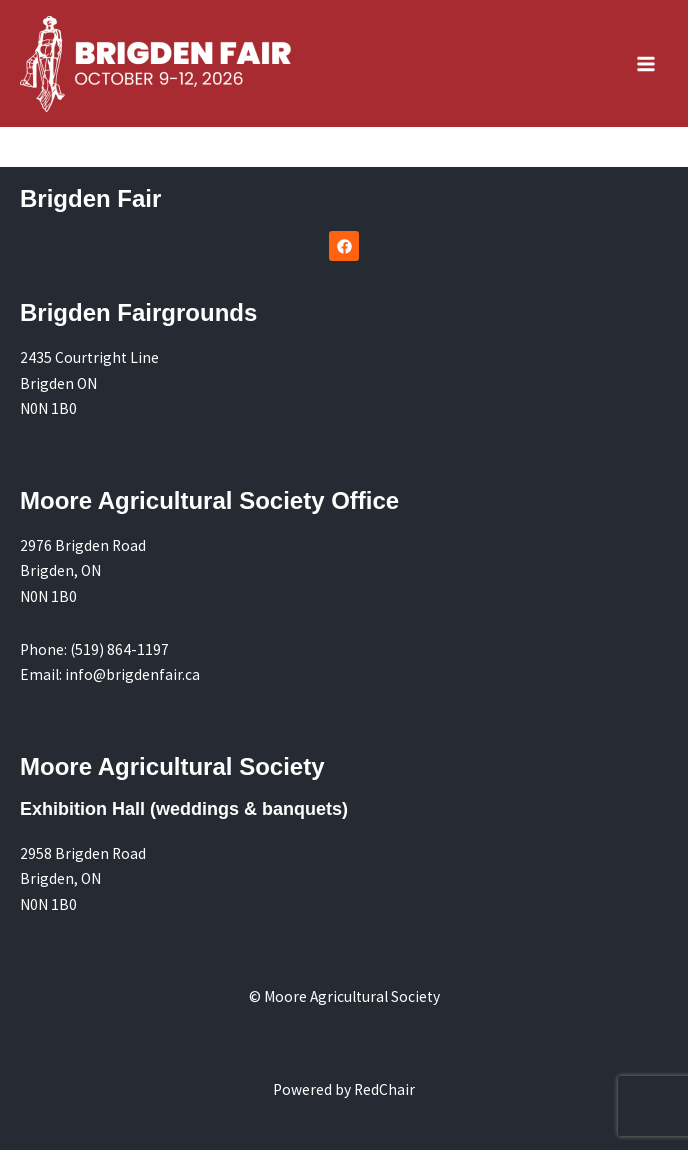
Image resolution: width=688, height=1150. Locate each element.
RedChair (384, 1089)
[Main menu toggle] (646, 63)
